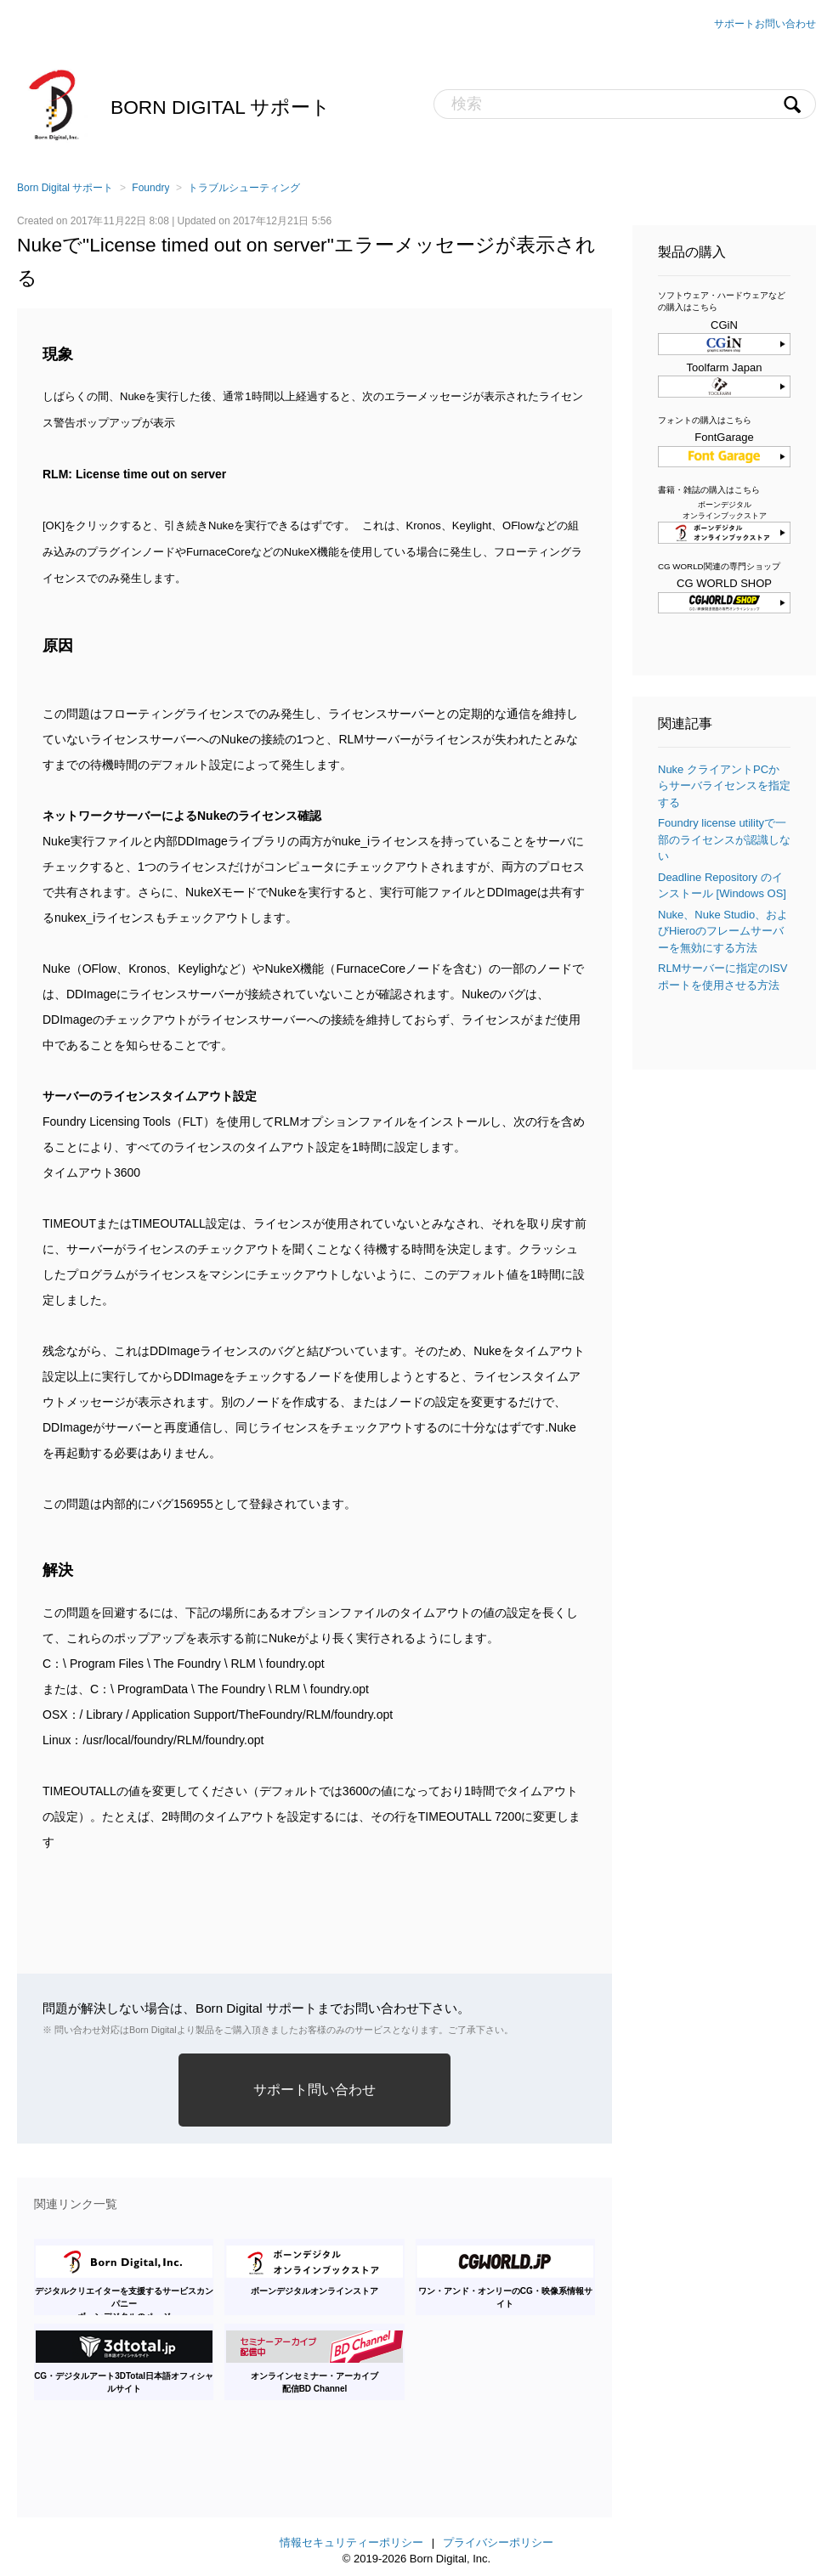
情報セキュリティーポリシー (351, 2542)
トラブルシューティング (244, 188)
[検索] (625, 104)
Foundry (150, 188)
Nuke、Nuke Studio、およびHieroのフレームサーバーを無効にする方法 (723, 931)
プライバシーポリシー (498, 2542)
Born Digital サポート (220, 107)
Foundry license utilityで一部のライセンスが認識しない (724, 839)
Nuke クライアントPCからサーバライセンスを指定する (724, 786)
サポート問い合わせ (314, 2089)
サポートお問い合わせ (765, 24)
